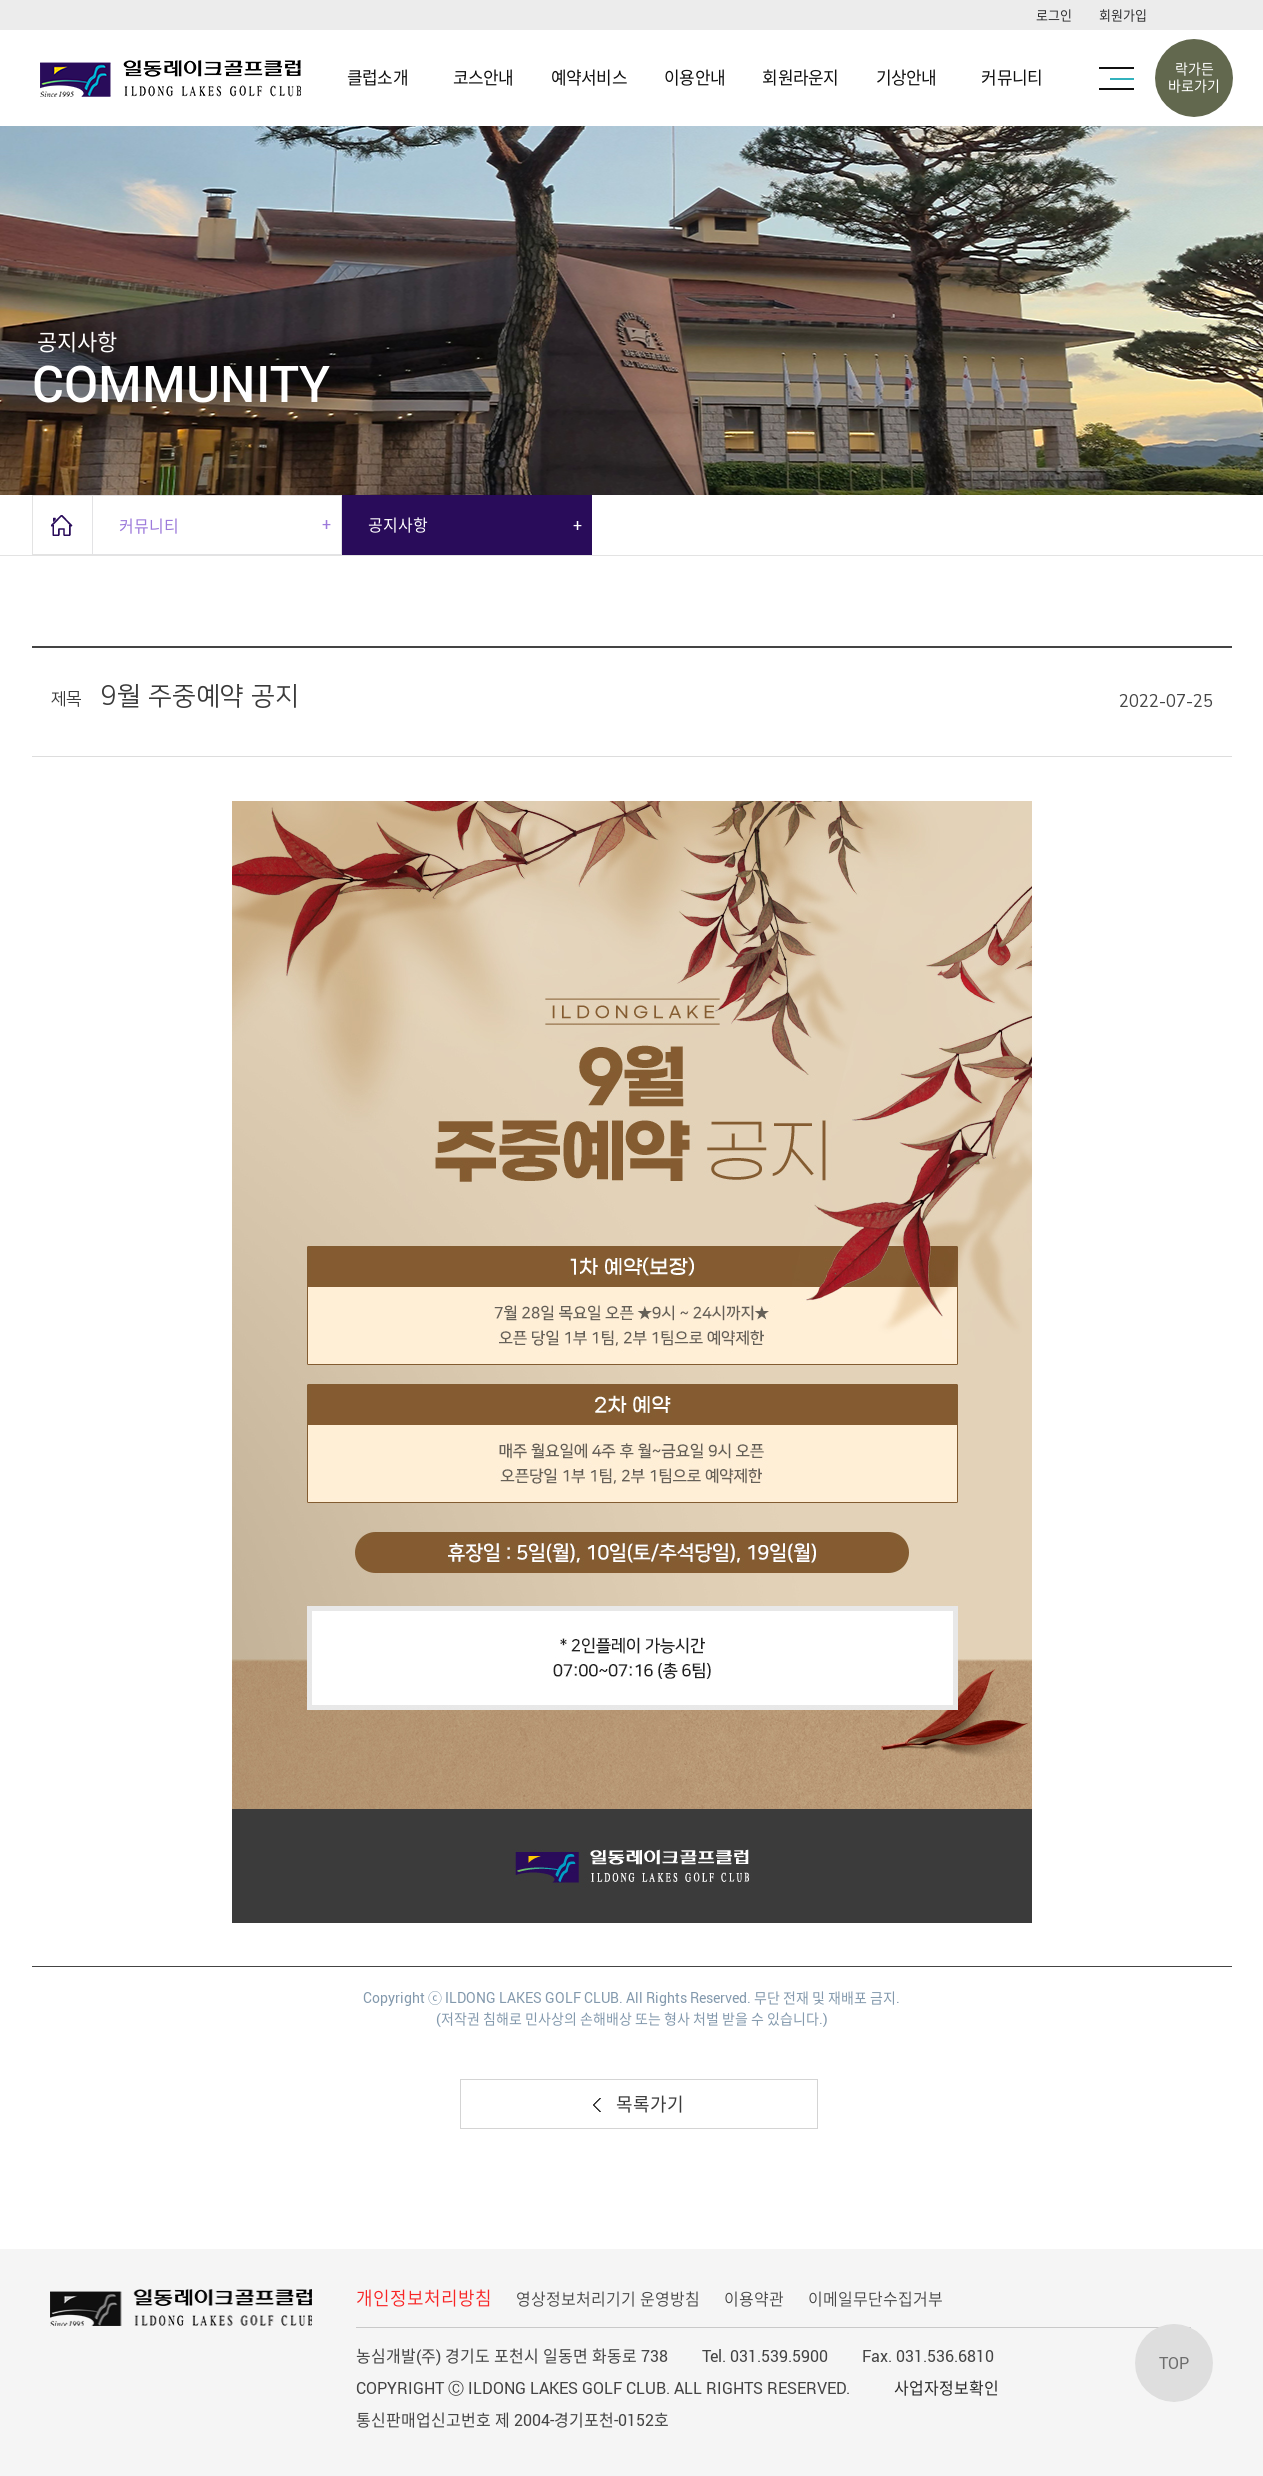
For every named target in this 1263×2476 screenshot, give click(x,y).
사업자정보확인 (946, 2388)
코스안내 (483, 77)
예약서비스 (589, 77)
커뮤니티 (1011, 77)
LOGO (175, 78)
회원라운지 (800, 77)
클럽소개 (377, 77)
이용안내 (694, 77)
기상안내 (906, 77)
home (62, 525)
